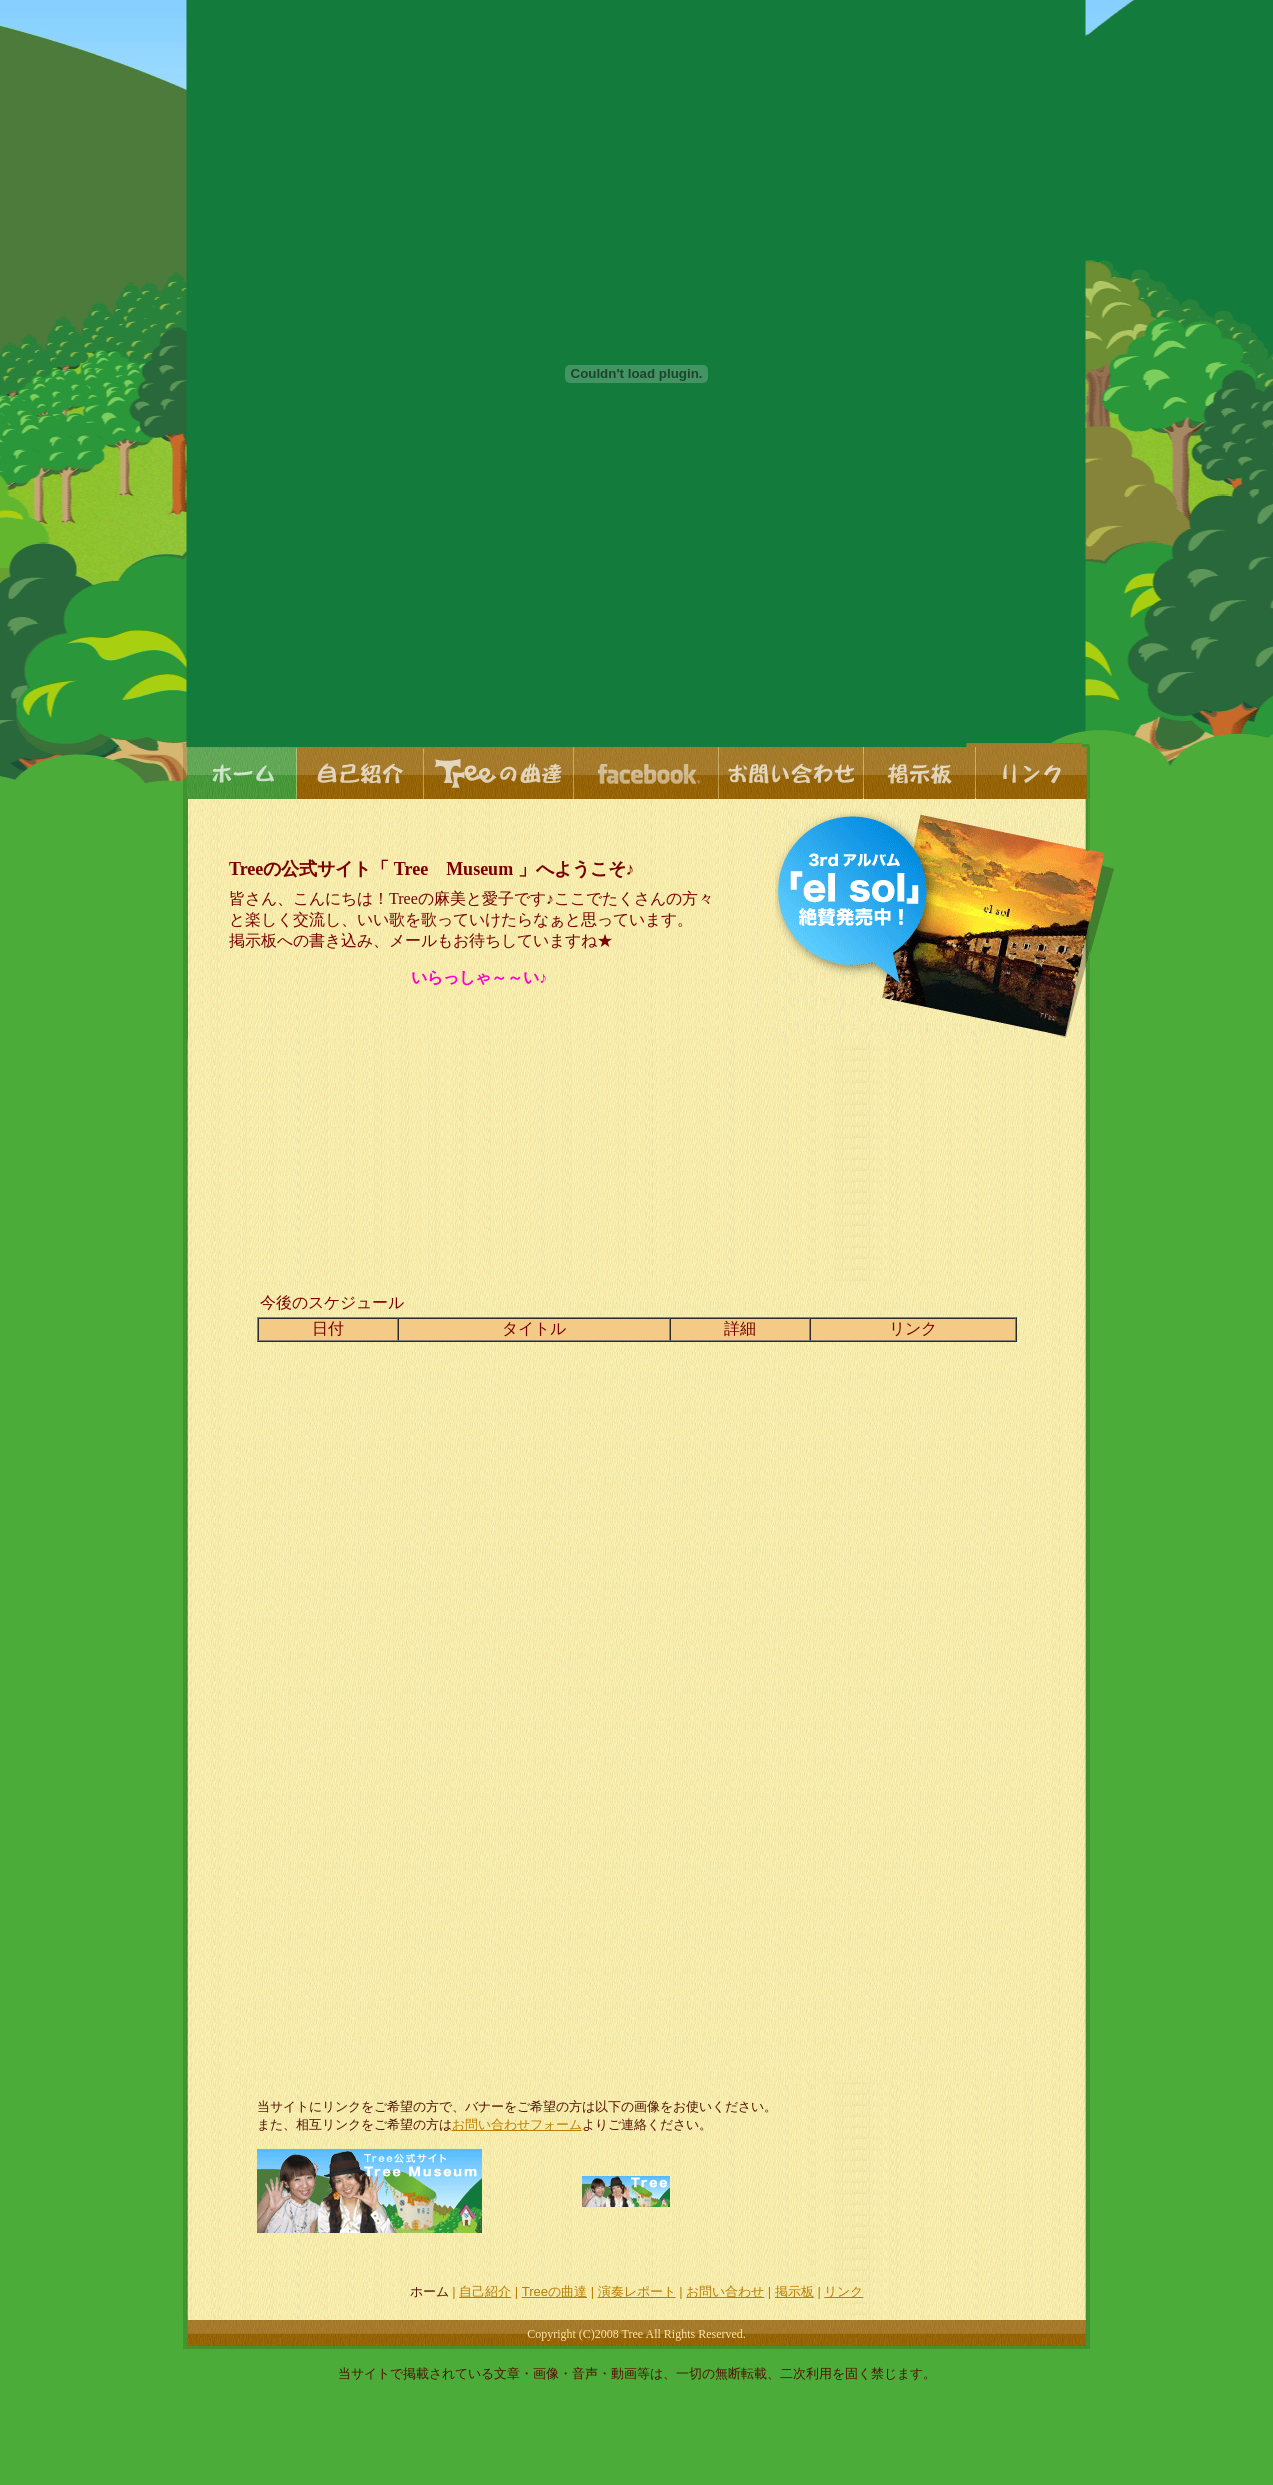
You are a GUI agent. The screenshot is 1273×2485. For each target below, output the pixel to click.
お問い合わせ (725, 2291)
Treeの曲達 (554, 2291)
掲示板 (794, 2291)
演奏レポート (637, 2291)
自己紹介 (485, 2291)
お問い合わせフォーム (517, 2124)
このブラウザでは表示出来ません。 (637, 1682)
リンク (843, 2291)
